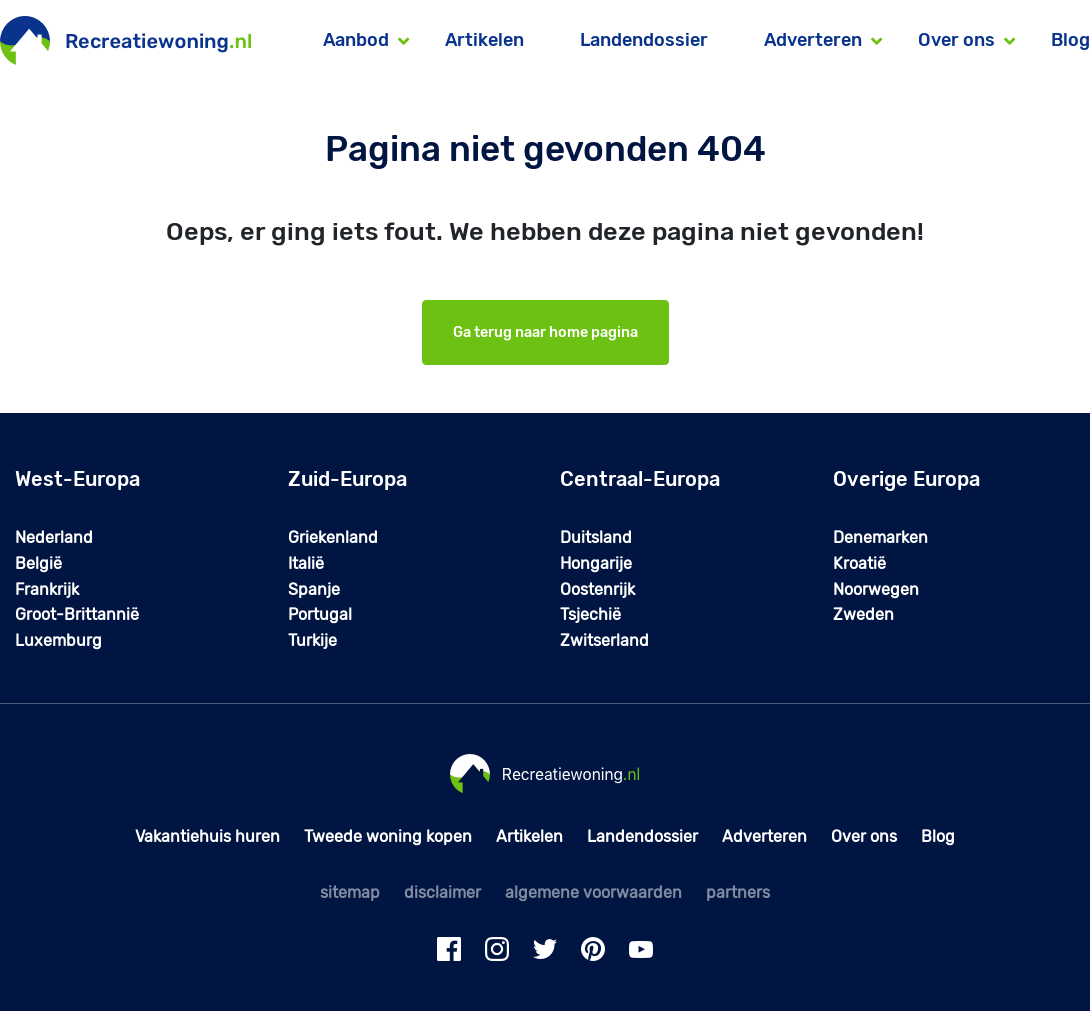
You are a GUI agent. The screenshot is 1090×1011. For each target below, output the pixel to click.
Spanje (314, 589)
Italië (306, 563)
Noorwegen (876, 589)
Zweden (863, 614)
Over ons (864, 836)
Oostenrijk (597, 589)
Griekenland (333, 537)
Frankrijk (47, 589)
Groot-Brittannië (77, 614)
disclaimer (442, 892)
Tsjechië (590, 614)
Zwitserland (604, 640)
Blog (1070, 40)
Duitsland (596, 537)
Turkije (312, 640)
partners (738, 892)
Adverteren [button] (813, 40)
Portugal (320, 614)
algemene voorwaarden (593, 892)
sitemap (350, 892)
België (38, 563)
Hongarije (596, 563)
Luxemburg (58, 640)
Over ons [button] (956, 40)
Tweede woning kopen (388, 836)
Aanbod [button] (356, 40)
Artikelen (484, 40)
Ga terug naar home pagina (545, 332)
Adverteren (764, 836)
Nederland (54, 537)
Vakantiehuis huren (207, 836)
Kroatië (859, 563)
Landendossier (644, 40)
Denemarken (880, 537)
